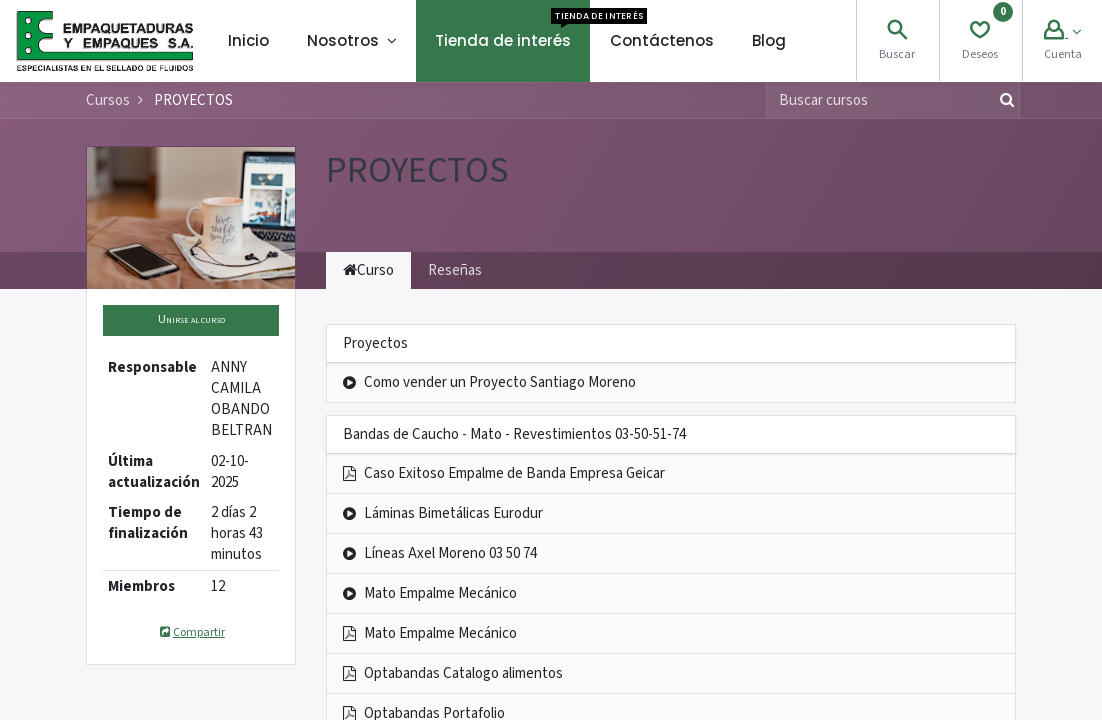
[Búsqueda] (1003, 100)
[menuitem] (248, 41)
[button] (191, 320)
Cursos (108, 100)
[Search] (897, 32)
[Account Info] (1062, 32)
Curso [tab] (368, 270)
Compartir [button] (190, 632)
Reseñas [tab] (455, 270)
